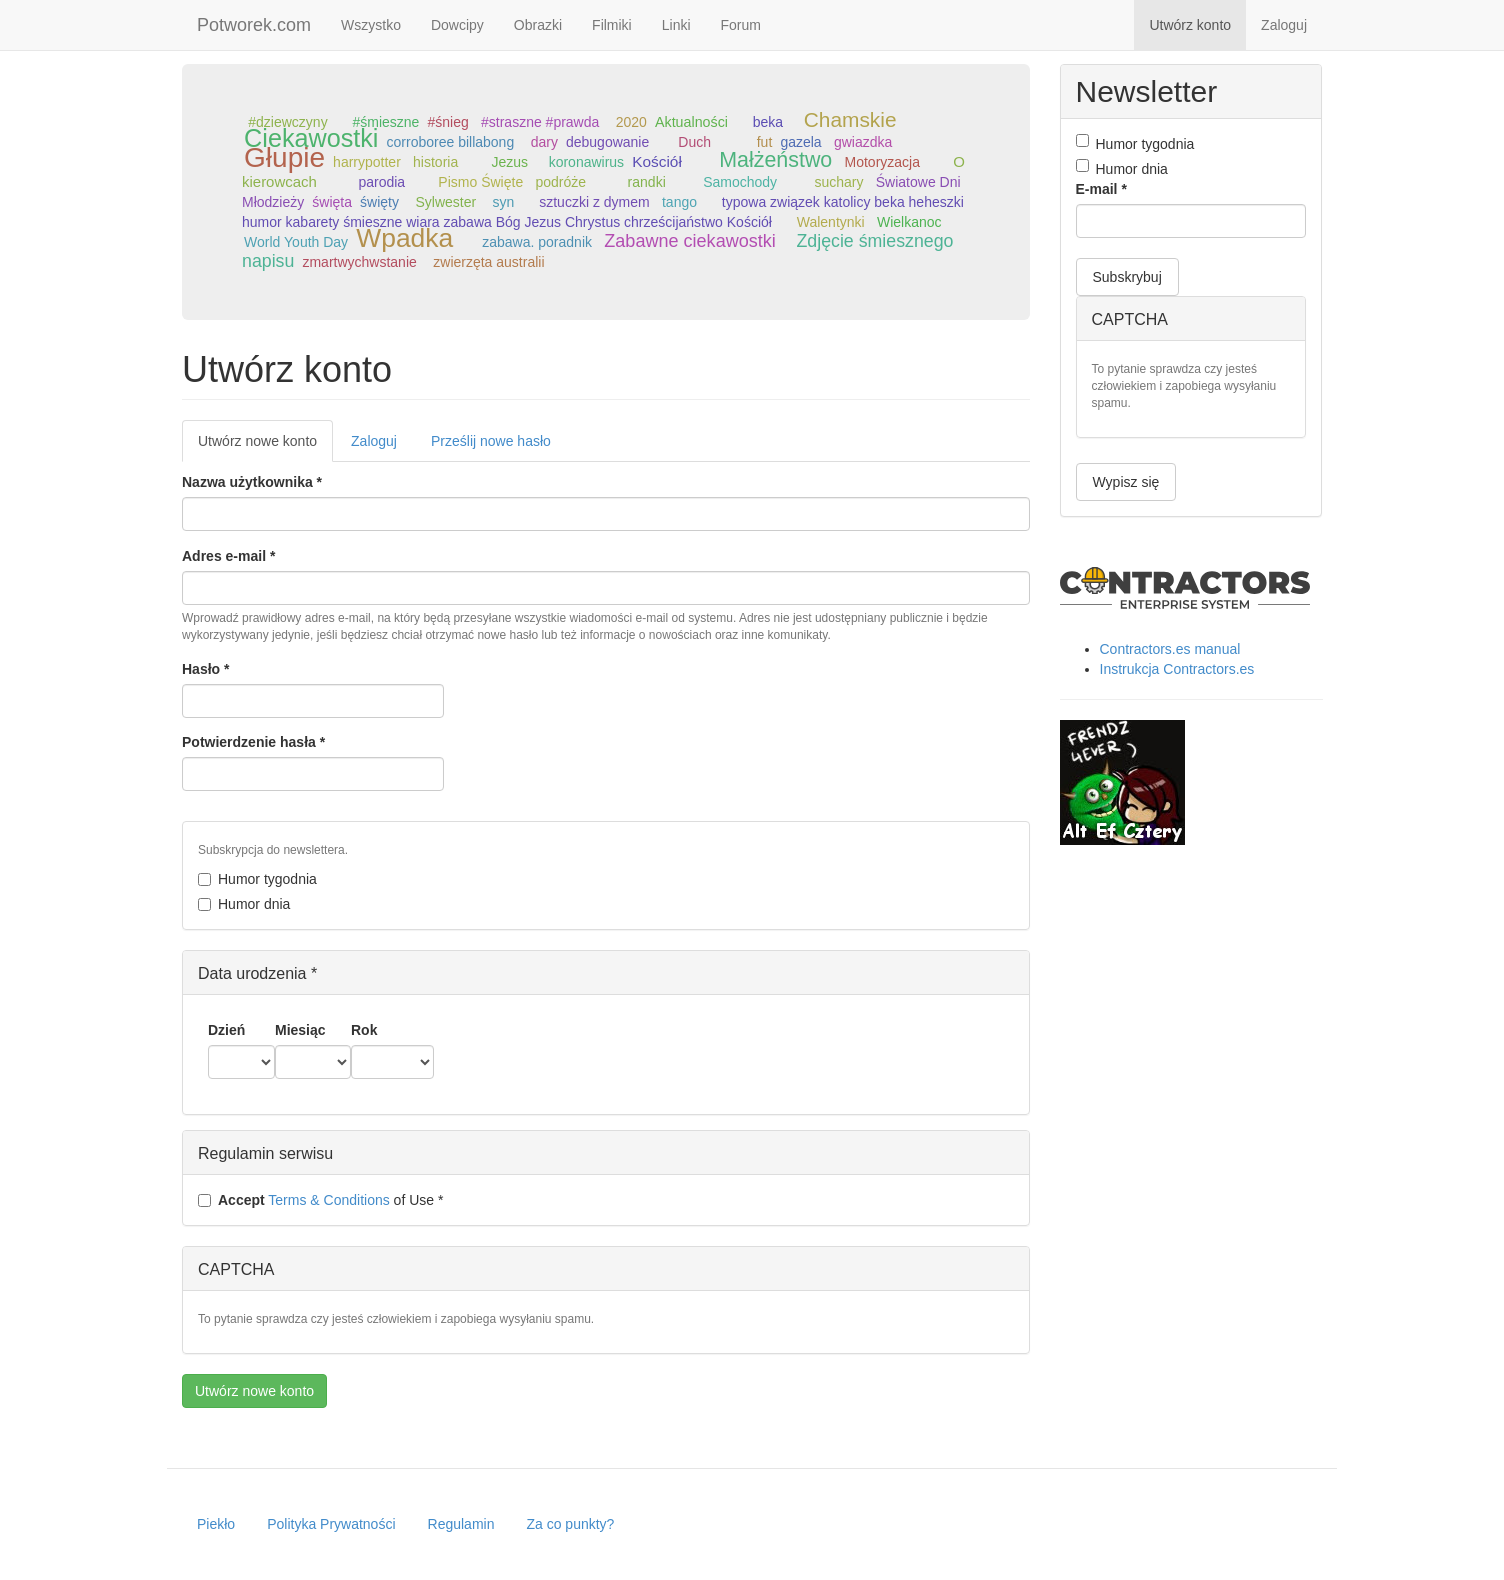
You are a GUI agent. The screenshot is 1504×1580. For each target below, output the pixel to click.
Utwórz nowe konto (265, 446)
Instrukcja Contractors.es (1177, 669)
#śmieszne (385, 122)
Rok (364, 1030)
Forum (741, 25)
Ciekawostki (311, 138)
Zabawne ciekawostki (690, 241)
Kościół (657, 161)
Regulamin (461, 1524)
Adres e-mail (228, 556)
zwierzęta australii (488, 262)
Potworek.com (254, 25)
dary (544, 142)
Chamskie (850, 119)
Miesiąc (300, 1030)
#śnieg (447, 122)
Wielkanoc (909, 222)
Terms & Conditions (328, 1200)
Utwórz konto (1190, 25)
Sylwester (445, 202)
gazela (800, 142)
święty (379, 202)
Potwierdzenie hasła (253, 742)
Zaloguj (1284, 25)
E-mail (1101, 189)
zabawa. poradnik (537, 242)
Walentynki (831, 222)
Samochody (740, 182)
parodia (381, 182)
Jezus (509, 162)
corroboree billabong (451, 142)
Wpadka (404, 238)
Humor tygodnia (257, 879)
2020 (631, 122)
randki (647, 182)
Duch (694, 142)
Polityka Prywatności (331, 1524)
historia (435, 162)
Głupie (284, 157)
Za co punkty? (570, 1524)
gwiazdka (863, 142)
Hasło (205, 669)
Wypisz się (1126, 482)
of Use (320, 1200)
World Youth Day (296, 242)
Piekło (216, 1524)
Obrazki (538, 25)
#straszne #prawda (540, 122)
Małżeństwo (775, 160)
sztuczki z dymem (594, 202)
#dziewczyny (287, 122)
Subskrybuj (1127, 277)
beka (768, 122)
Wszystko (371, 25)
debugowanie (607, 142)
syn (504, 202)
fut (765, 142)
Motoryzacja (882, 162)
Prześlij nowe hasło (491, 441)
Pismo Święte (480, 182)
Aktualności (691, 122)
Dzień (226, 1030)
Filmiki (612, 25)
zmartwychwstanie (359, 262)
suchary (838, 182)
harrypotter (367, 162)
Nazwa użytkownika (252, 482)
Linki (676, 25)
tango (679, 202)
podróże (560, 182)
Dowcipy (457, 25)
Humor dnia (244, 904)
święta (332, 202)
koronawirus (586, 162)
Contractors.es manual (1170, 649)
